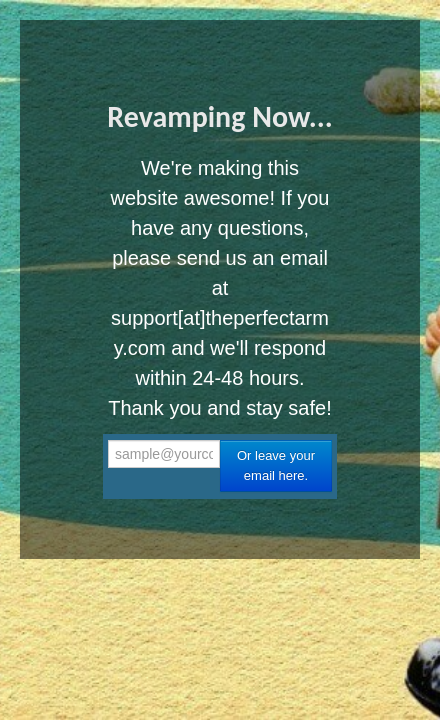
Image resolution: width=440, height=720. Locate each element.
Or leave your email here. (276, 465)
